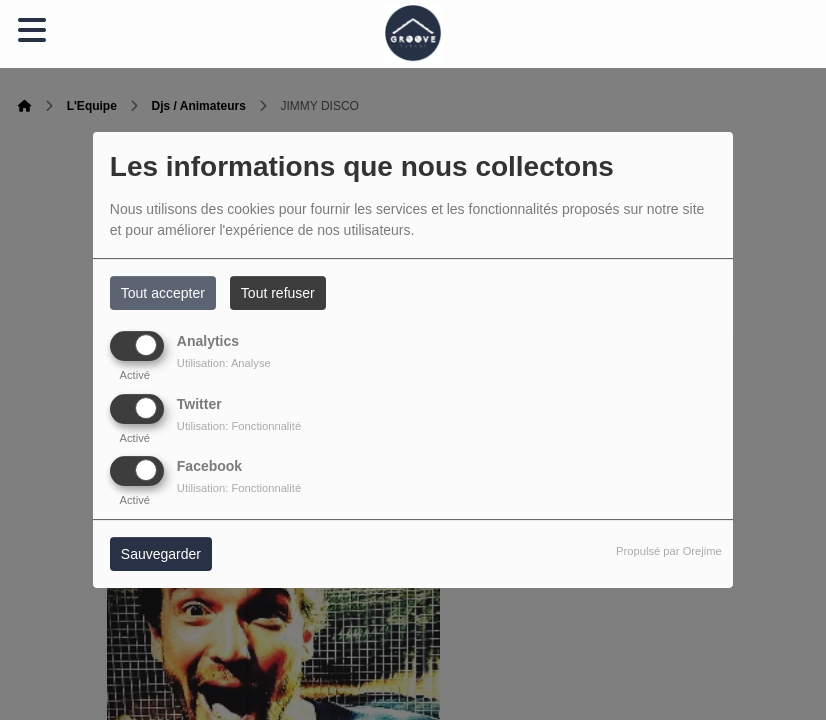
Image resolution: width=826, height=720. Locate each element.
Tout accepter (163, 293)
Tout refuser (278, 293)
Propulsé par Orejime (669, 551)
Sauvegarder (161, 554)
